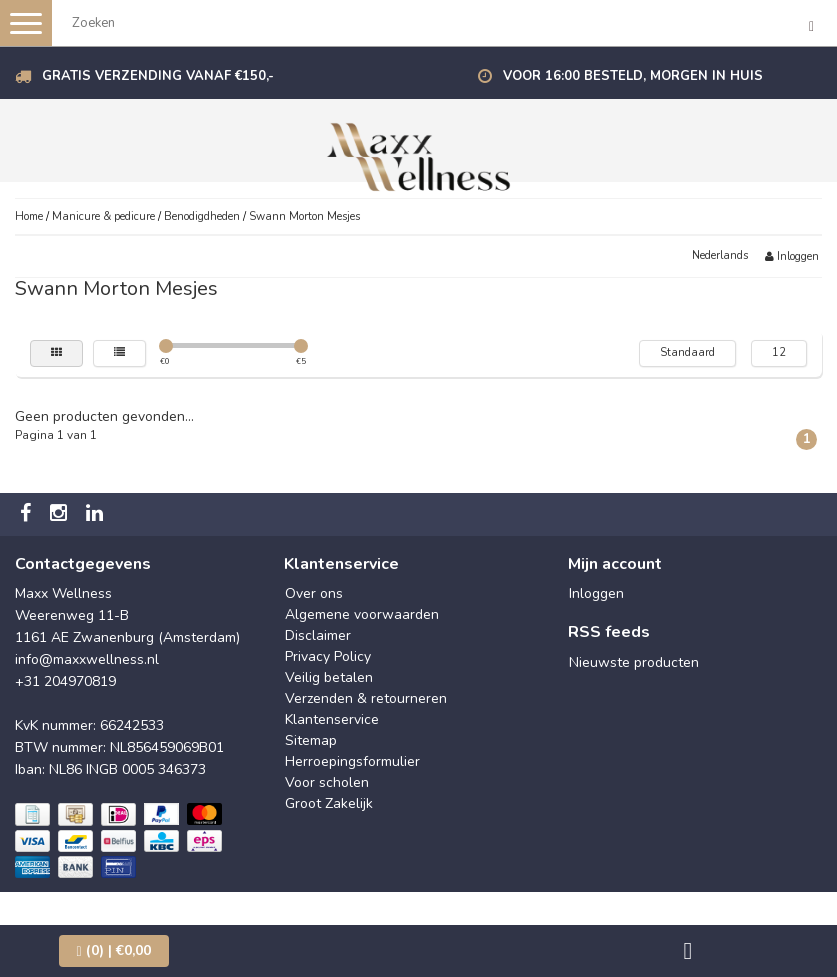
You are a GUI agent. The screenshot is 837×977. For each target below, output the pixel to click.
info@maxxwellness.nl (87, 659)
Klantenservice (332, 719)
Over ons (314, 593)
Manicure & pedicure (103, 216)
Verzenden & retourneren (366, 698)
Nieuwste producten (634, 662)
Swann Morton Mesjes (304, 216)
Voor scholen (327, 782)
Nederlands (720, 255)
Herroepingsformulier (352, 761)
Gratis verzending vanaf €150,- (158, 76)
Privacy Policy (328, 656)
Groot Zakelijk (329, 803)
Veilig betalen (329, 677)
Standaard (687, 352)
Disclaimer (318, 635)
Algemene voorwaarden (362, 614)
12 (779, 352)
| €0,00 (114, 950)
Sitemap (311, 740)
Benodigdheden (202, 216)
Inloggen (792, 256)
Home (29, 216)
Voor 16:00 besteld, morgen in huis (633, 76)
